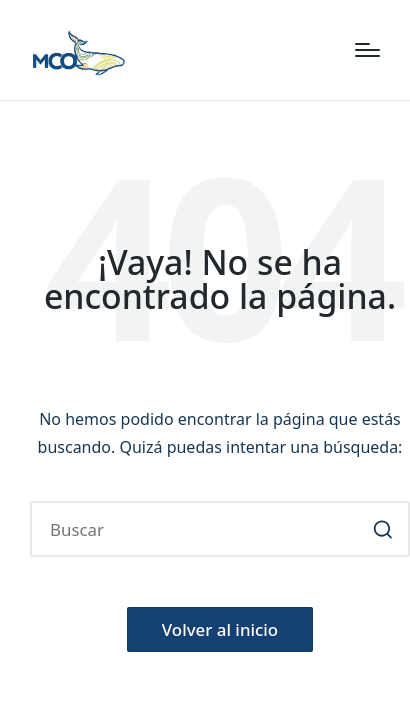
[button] (382, 529)
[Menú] (367, 50)
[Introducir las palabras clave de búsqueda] (220, 529)
